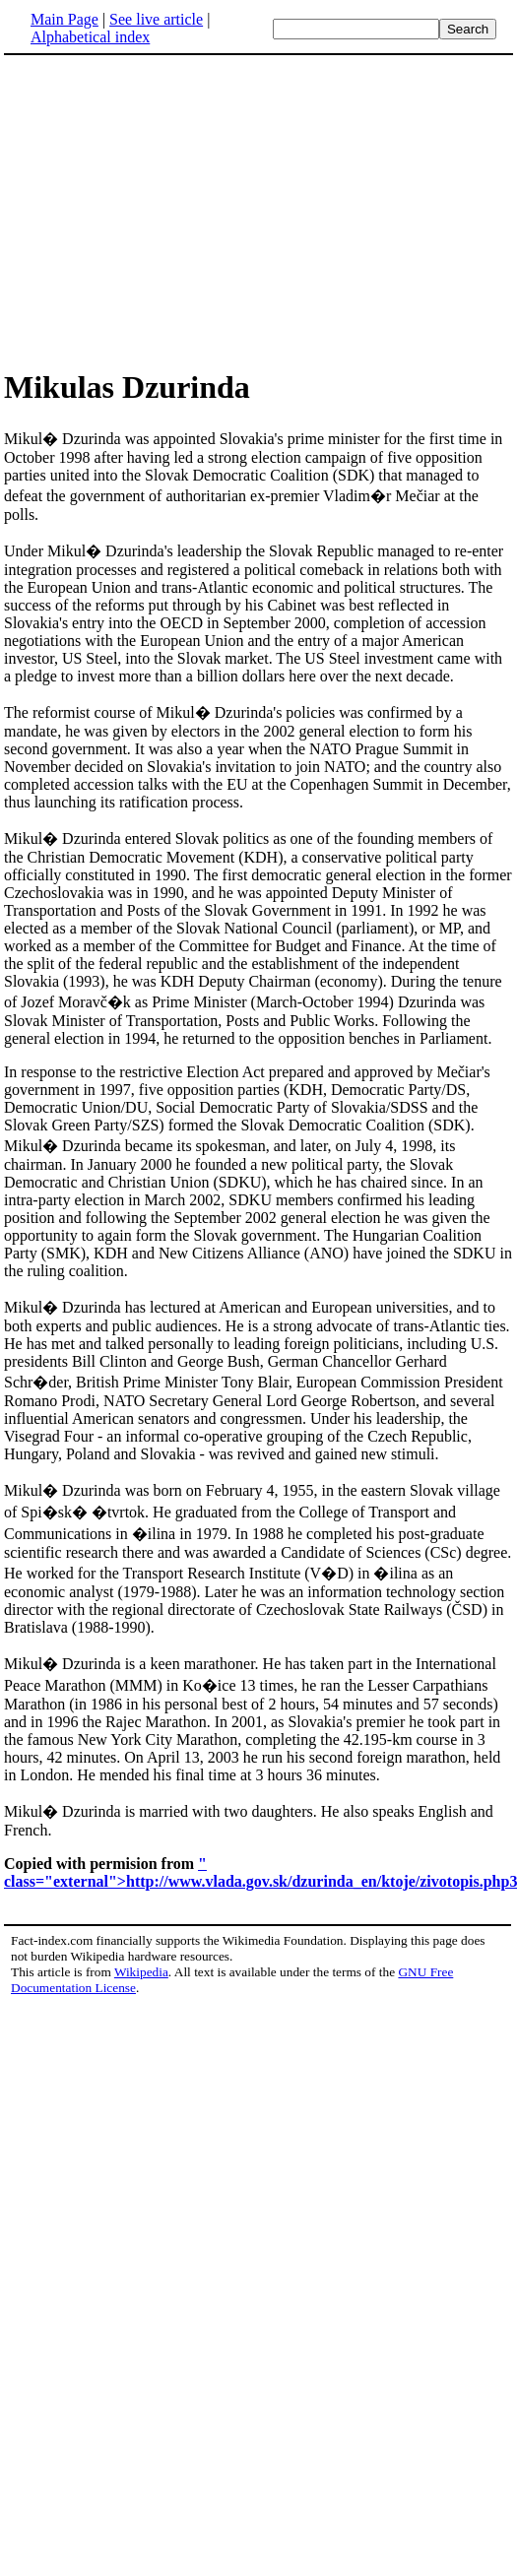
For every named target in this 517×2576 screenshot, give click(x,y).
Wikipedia (141, 1971)
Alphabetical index (90, 37)
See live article (156, 19)
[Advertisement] (169, 211)
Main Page (64, 19)
